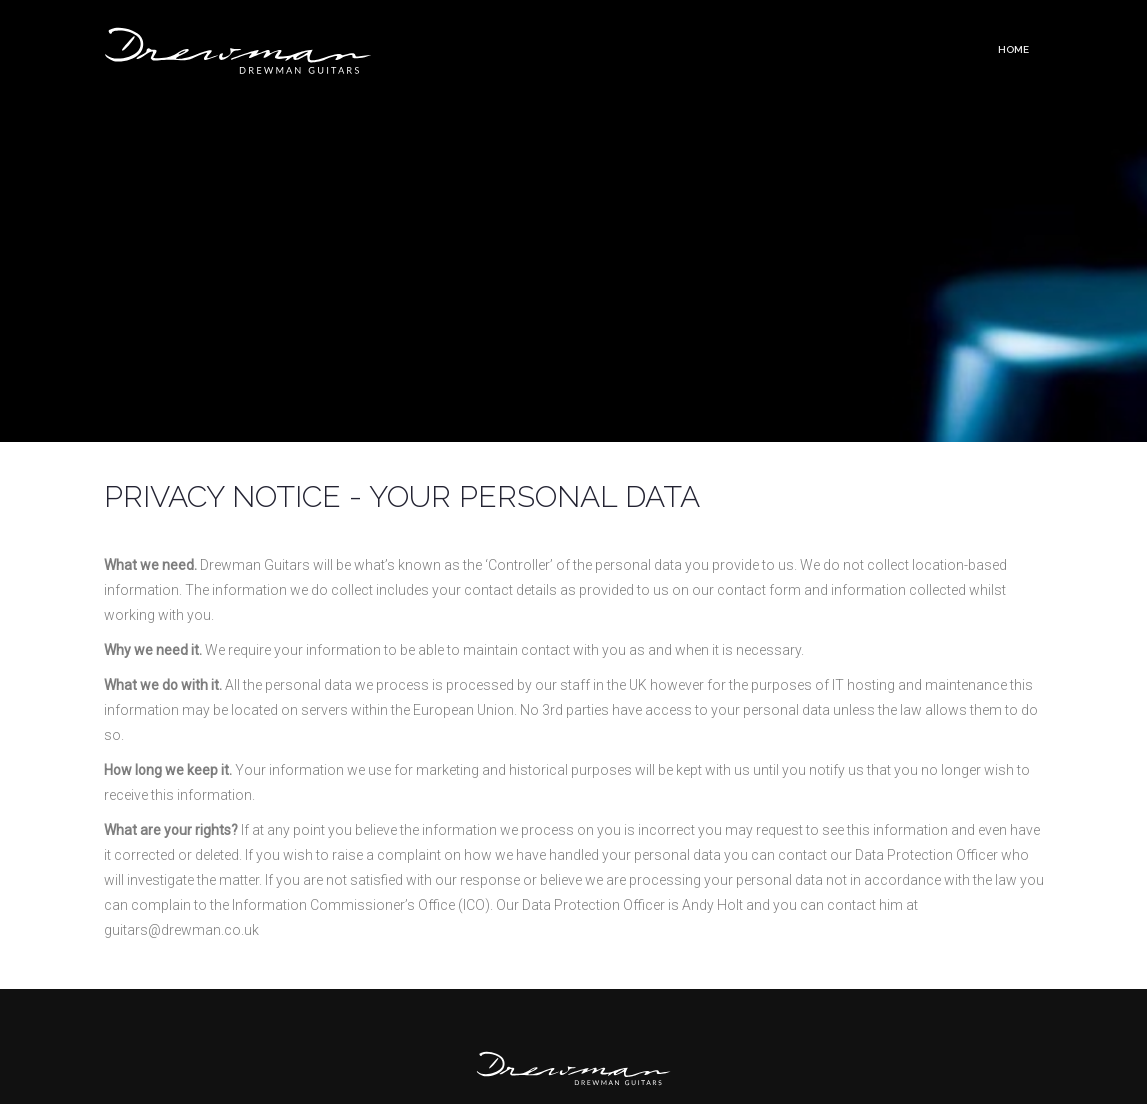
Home (1013, 49)
